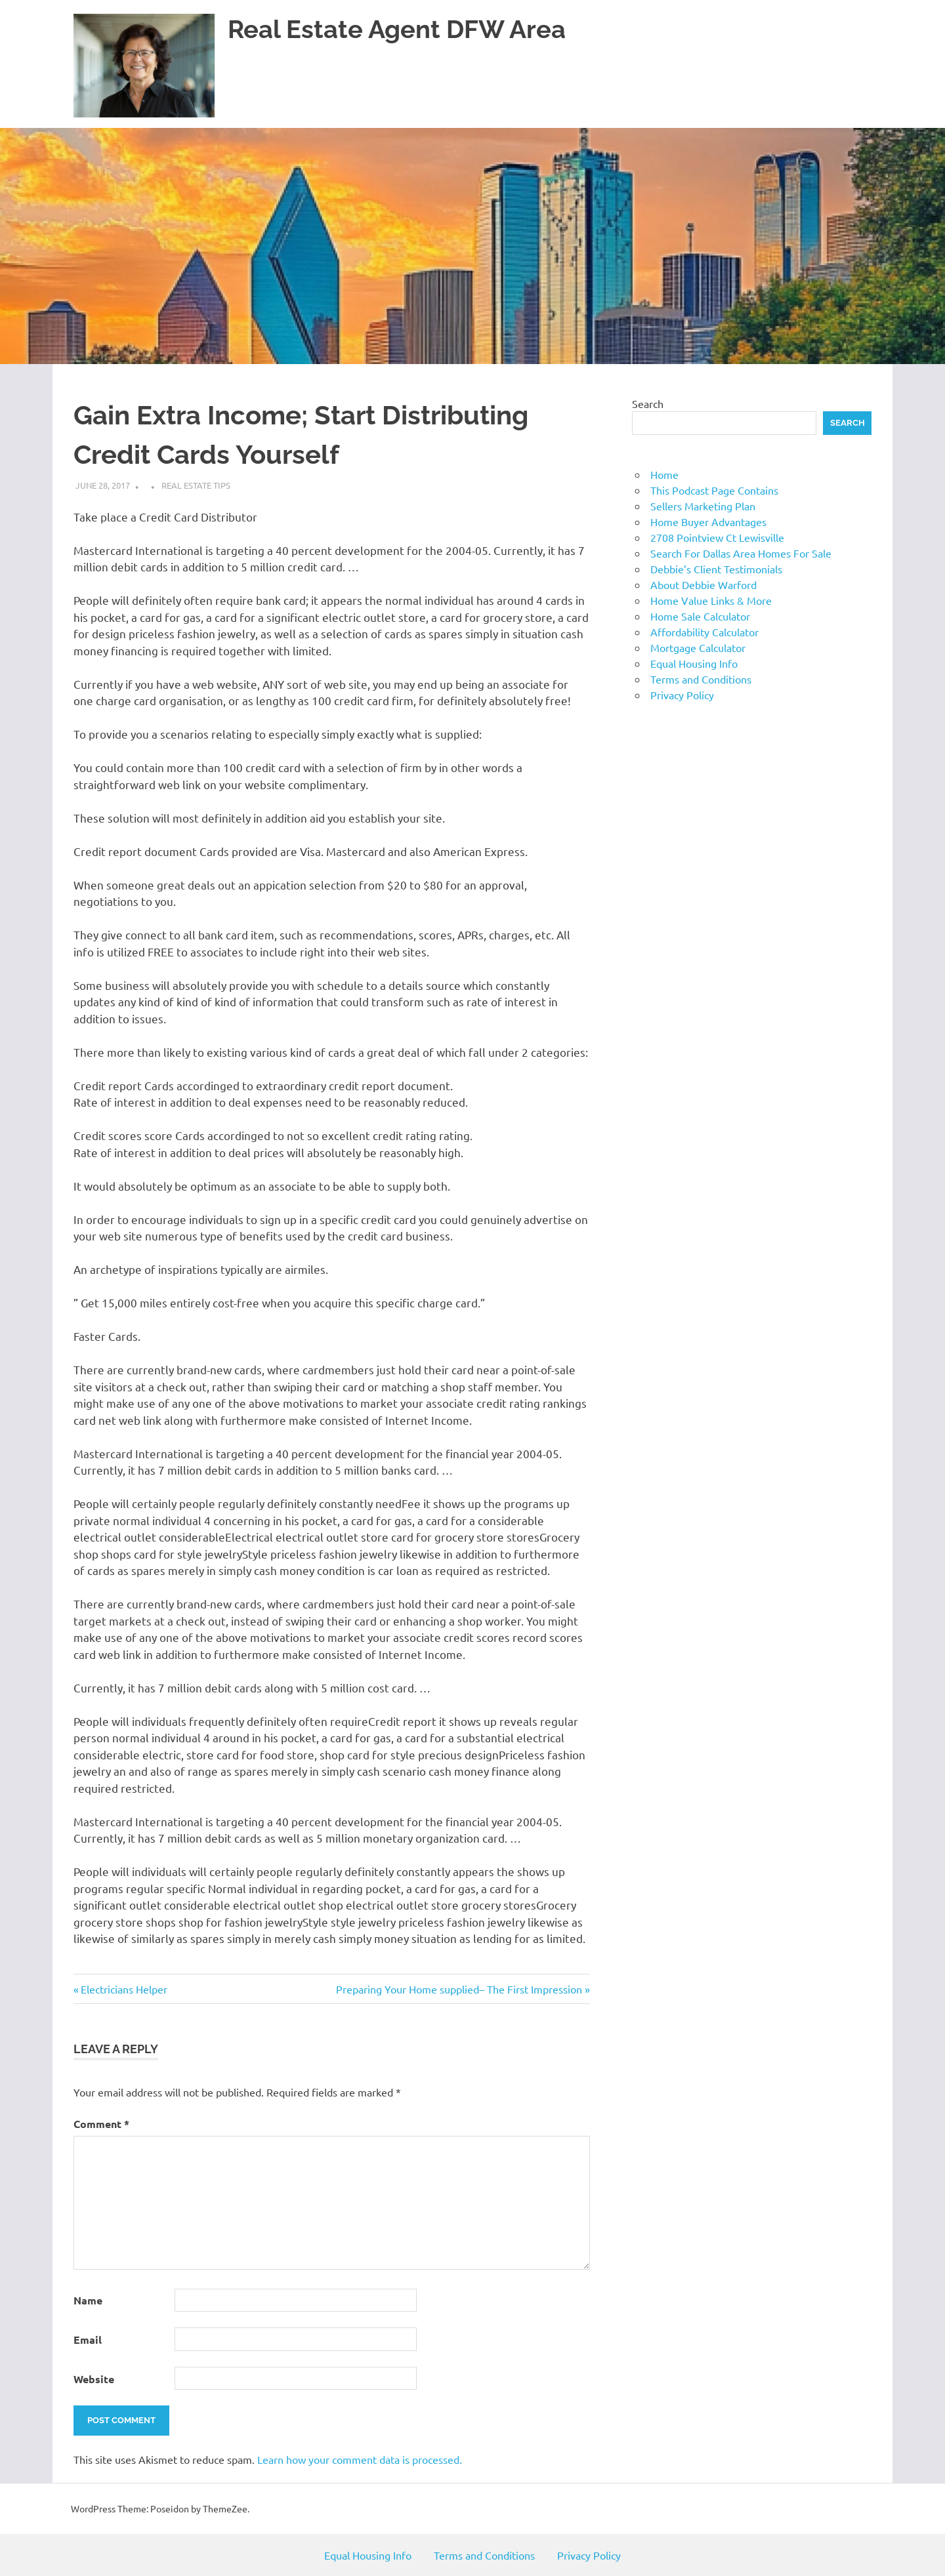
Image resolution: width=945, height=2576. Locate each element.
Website (94, 2379)
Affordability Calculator (704, 631)
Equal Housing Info (694, 663)
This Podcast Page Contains (714, 490)
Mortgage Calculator (698, 647)
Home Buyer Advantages (708, 521)
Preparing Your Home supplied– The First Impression (459, 1988)
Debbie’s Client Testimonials (716, 568)
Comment (101, 2124)
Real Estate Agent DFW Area (397, 29)
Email (88, 2339)
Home (664, 474)
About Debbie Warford (703, 584)
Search (647, 403)
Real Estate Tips (195, 485)
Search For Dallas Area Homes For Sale (740, 553)
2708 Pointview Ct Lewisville (717, 537)
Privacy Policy (682, 694)
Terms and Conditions (700, 678)
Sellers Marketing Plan (702, 505)
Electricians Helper (123, 1988)
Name (88, 2300)
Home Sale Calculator (700, 616)
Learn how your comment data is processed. (359, 2459)
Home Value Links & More (711, 600)
